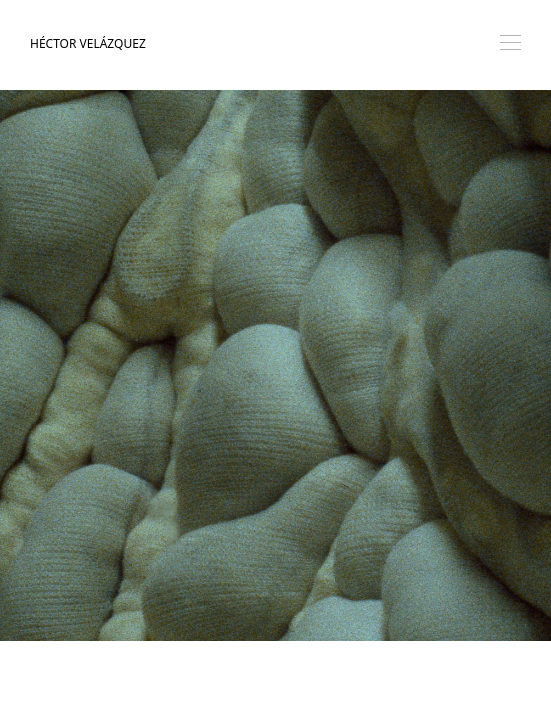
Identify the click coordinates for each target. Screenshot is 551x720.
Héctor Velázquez (88, 43)
